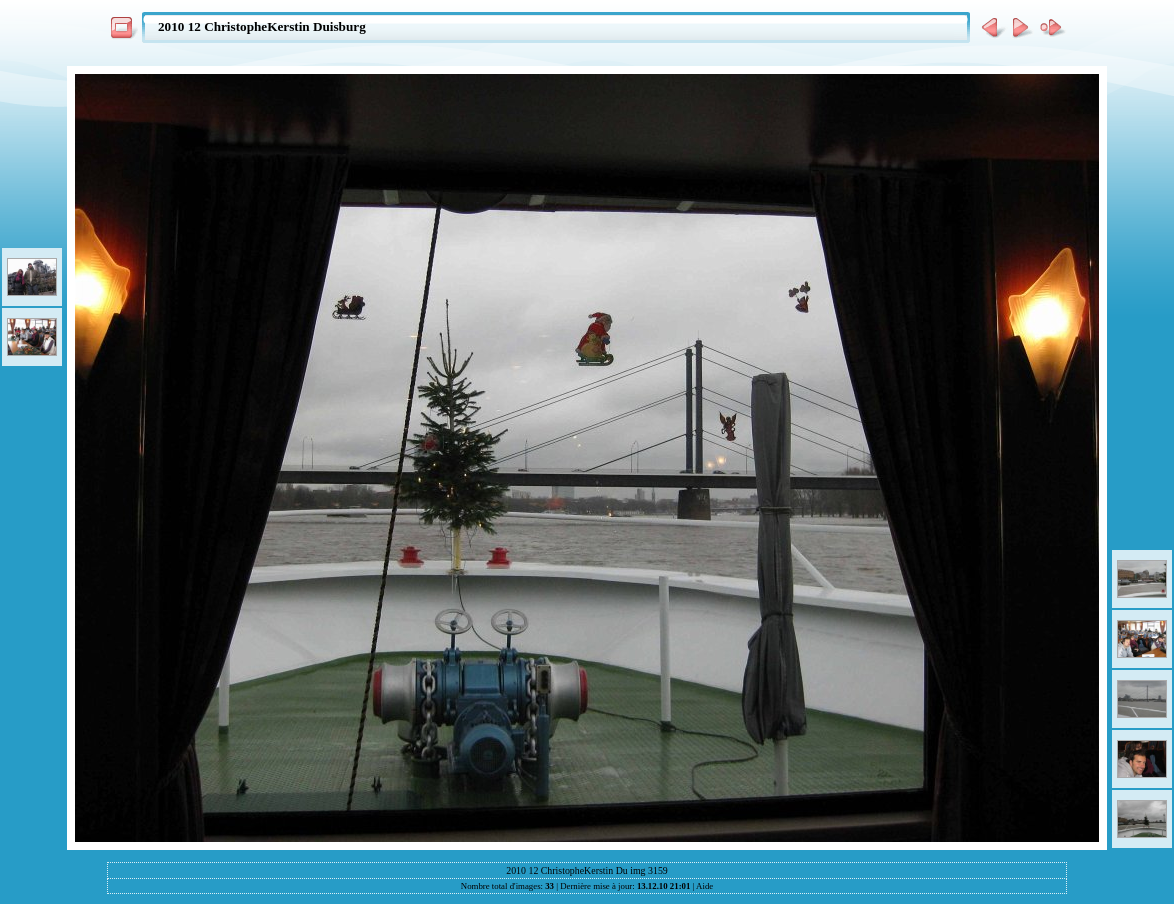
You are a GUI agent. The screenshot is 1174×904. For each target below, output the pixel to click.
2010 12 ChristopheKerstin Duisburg (262, 26)
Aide (704, 886)
